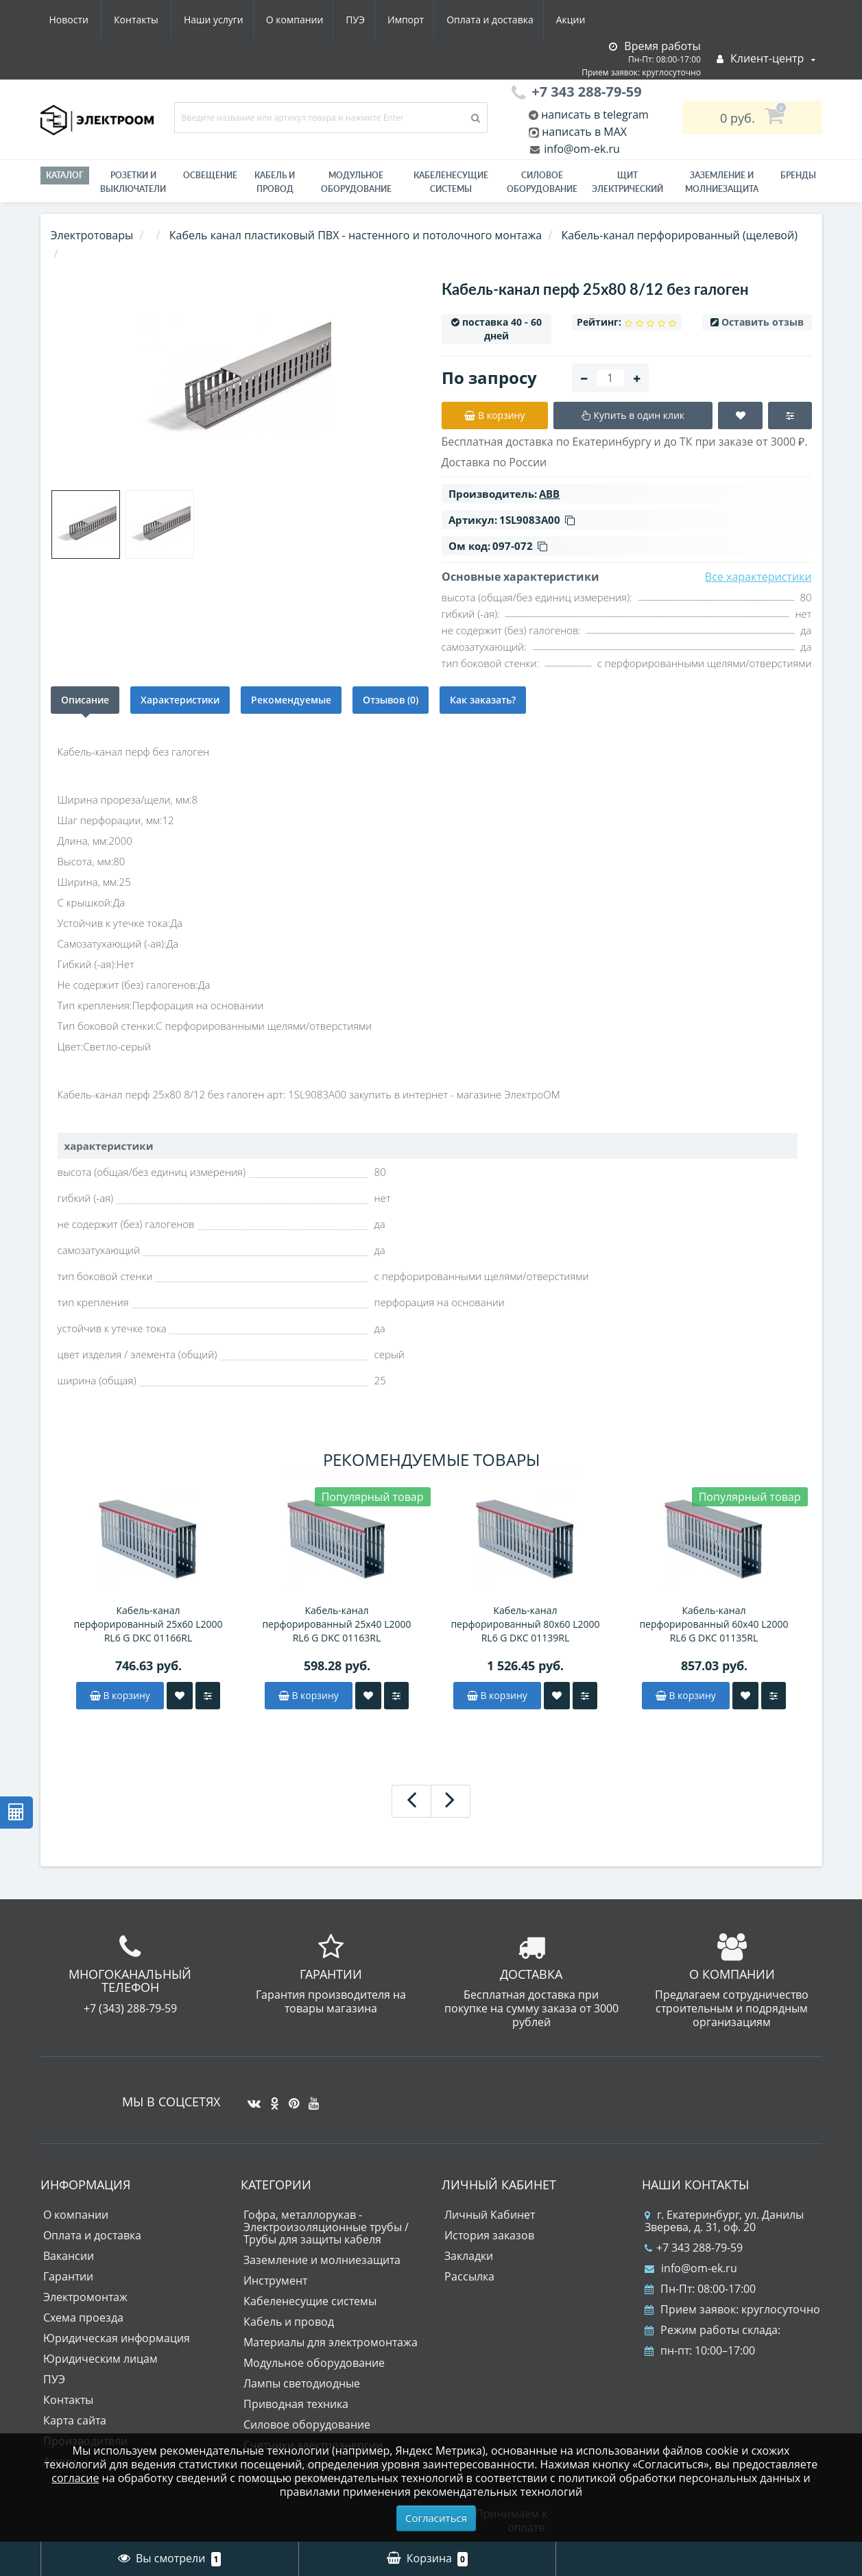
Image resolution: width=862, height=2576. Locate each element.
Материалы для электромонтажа (330, 2342)
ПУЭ (226, 19)
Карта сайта (74, 2420)
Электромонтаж (85, 2296)
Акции (450, 19)
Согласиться (436, 2518)
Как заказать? (483, 699)
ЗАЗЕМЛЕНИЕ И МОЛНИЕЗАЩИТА (721, 182)
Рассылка (469, 2276)
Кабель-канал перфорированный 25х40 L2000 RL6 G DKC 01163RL (336, 1624)
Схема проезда (83, 2317)
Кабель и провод (274, 182)
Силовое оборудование (542, 182)
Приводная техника (295, 2403)
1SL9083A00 (537, 520)
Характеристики (180, 699)
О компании (162, 19)
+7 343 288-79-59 (694, 2247)
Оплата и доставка (366, 19)
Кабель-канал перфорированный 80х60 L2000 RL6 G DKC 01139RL (525, 1624)
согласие (75, 2477)
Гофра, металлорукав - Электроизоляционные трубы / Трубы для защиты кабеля (326, 2227)
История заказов (489, 2235)
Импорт (279, 19)
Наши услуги (79, 19)
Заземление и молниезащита (321, 2259)
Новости (509, 19)
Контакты (577, 19)
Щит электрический (627, 182)
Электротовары (92, 235)
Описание (85, 699)
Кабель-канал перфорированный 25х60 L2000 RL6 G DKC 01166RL (147, 1624)
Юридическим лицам (100, 2358)
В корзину (120, 1695)
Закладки (468, 2255)
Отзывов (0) (390, 699)
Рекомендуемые (291, 699)
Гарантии (68, 2276)
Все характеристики (758, 576)
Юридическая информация (116, 2338)
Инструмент (275, 2280)
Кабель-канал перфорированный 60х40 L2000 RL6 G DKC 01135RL (713, 1624)
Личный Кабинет (489, 2214)
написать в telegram (593, 114)
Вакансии (68, 2255)
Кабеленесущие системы (451, 182)
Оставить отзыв (762, 321)
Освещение (210, 175)
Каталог (65, 175)
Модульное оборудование (356, 182)
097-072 (519, 546)
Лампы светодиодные (301, 2383)
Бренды (798, 175)
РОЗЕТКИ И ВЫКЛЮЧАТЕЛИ (133, 182)
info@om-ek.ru (580, 148)
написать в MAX (584, 131)
